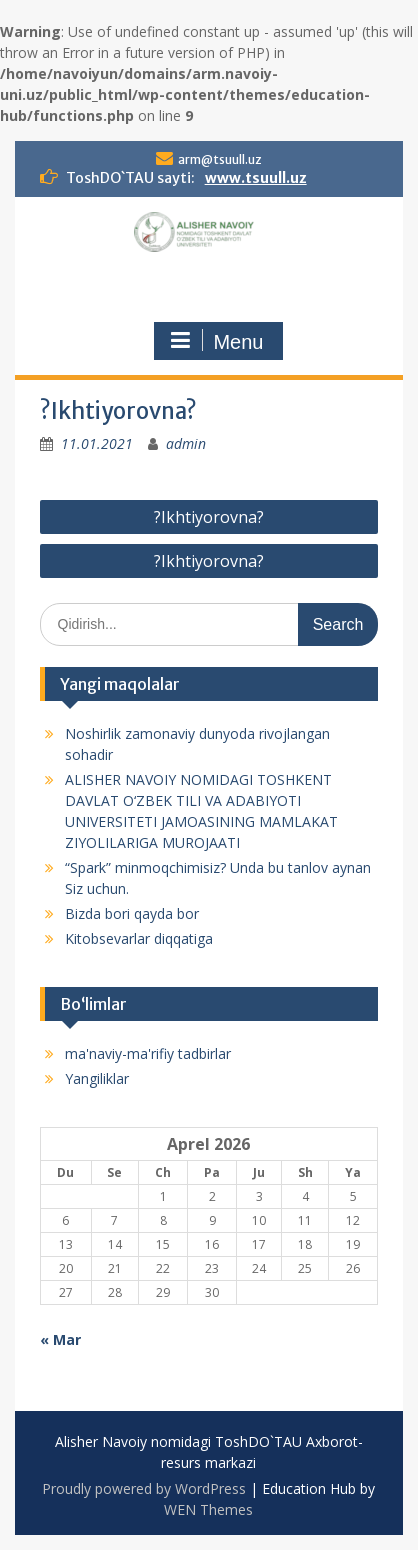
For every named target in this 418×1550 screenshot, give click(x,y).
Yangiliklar (97, 1078)
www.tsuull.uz (256, 178)
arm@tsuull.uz (220, 159)
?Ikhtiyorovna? (209, 517)
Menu (216, 341)
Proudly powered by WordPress (144, 1488)
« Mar (60, 1339)
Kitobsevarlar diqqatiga (139, 938)
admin (186, 443)
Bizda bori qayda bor (132, 913)
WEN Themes (208, 1509)
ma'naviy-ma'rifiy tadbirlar (148, 1053)
